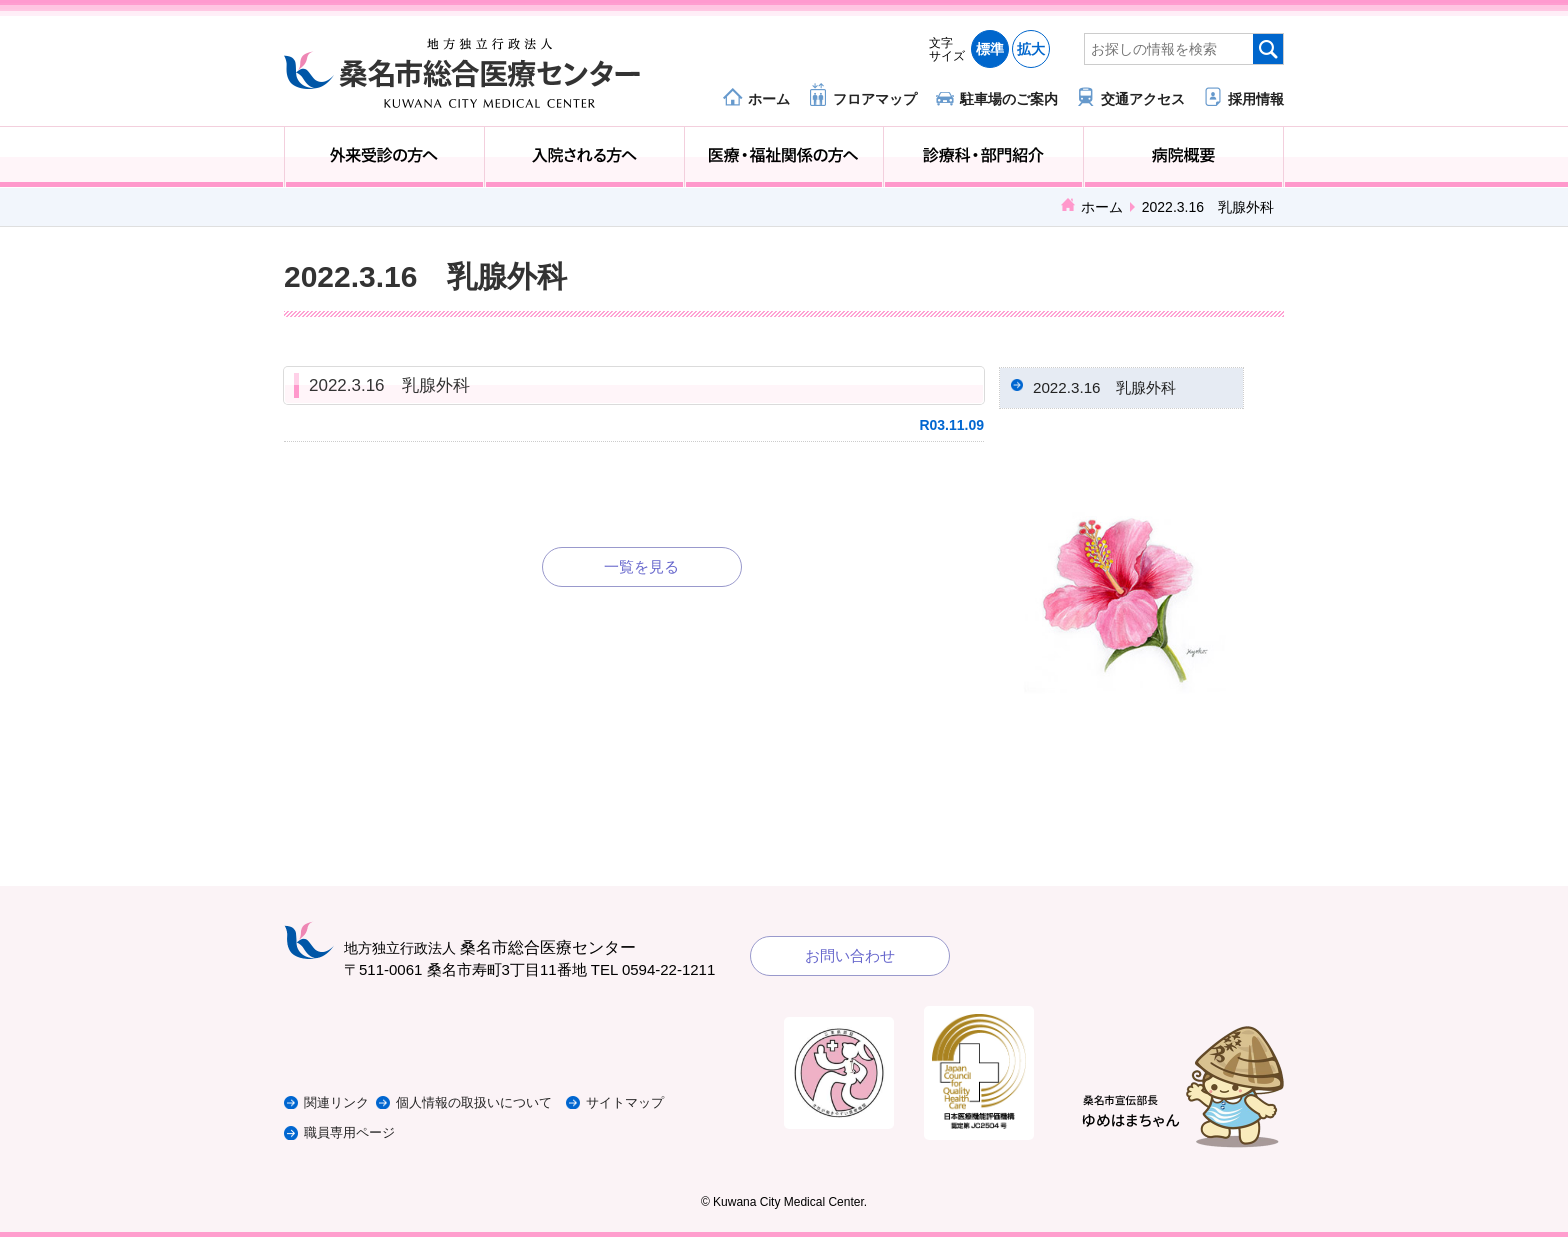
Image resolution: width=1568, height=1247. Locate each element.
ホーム (769, 98)
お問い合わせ (850, 965)
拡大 (1031, 49)
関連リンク (341, 1112)
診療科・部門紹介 (983, 157)
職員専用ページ (356, 1142)
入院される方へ (584, 157)
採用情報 (1256, 98)
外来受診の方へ (384, 157)
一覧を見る (641, 566)
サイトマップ (677, 1112)
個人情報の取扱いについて (508, 1112)
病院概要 (1183, 157)
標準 (990, 49)
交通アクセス (1143, 98)
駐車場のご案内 (1009, 98)
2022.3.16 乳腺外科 (389, 385)
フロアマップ (875, 98)
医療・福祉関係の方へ (784, 157)
